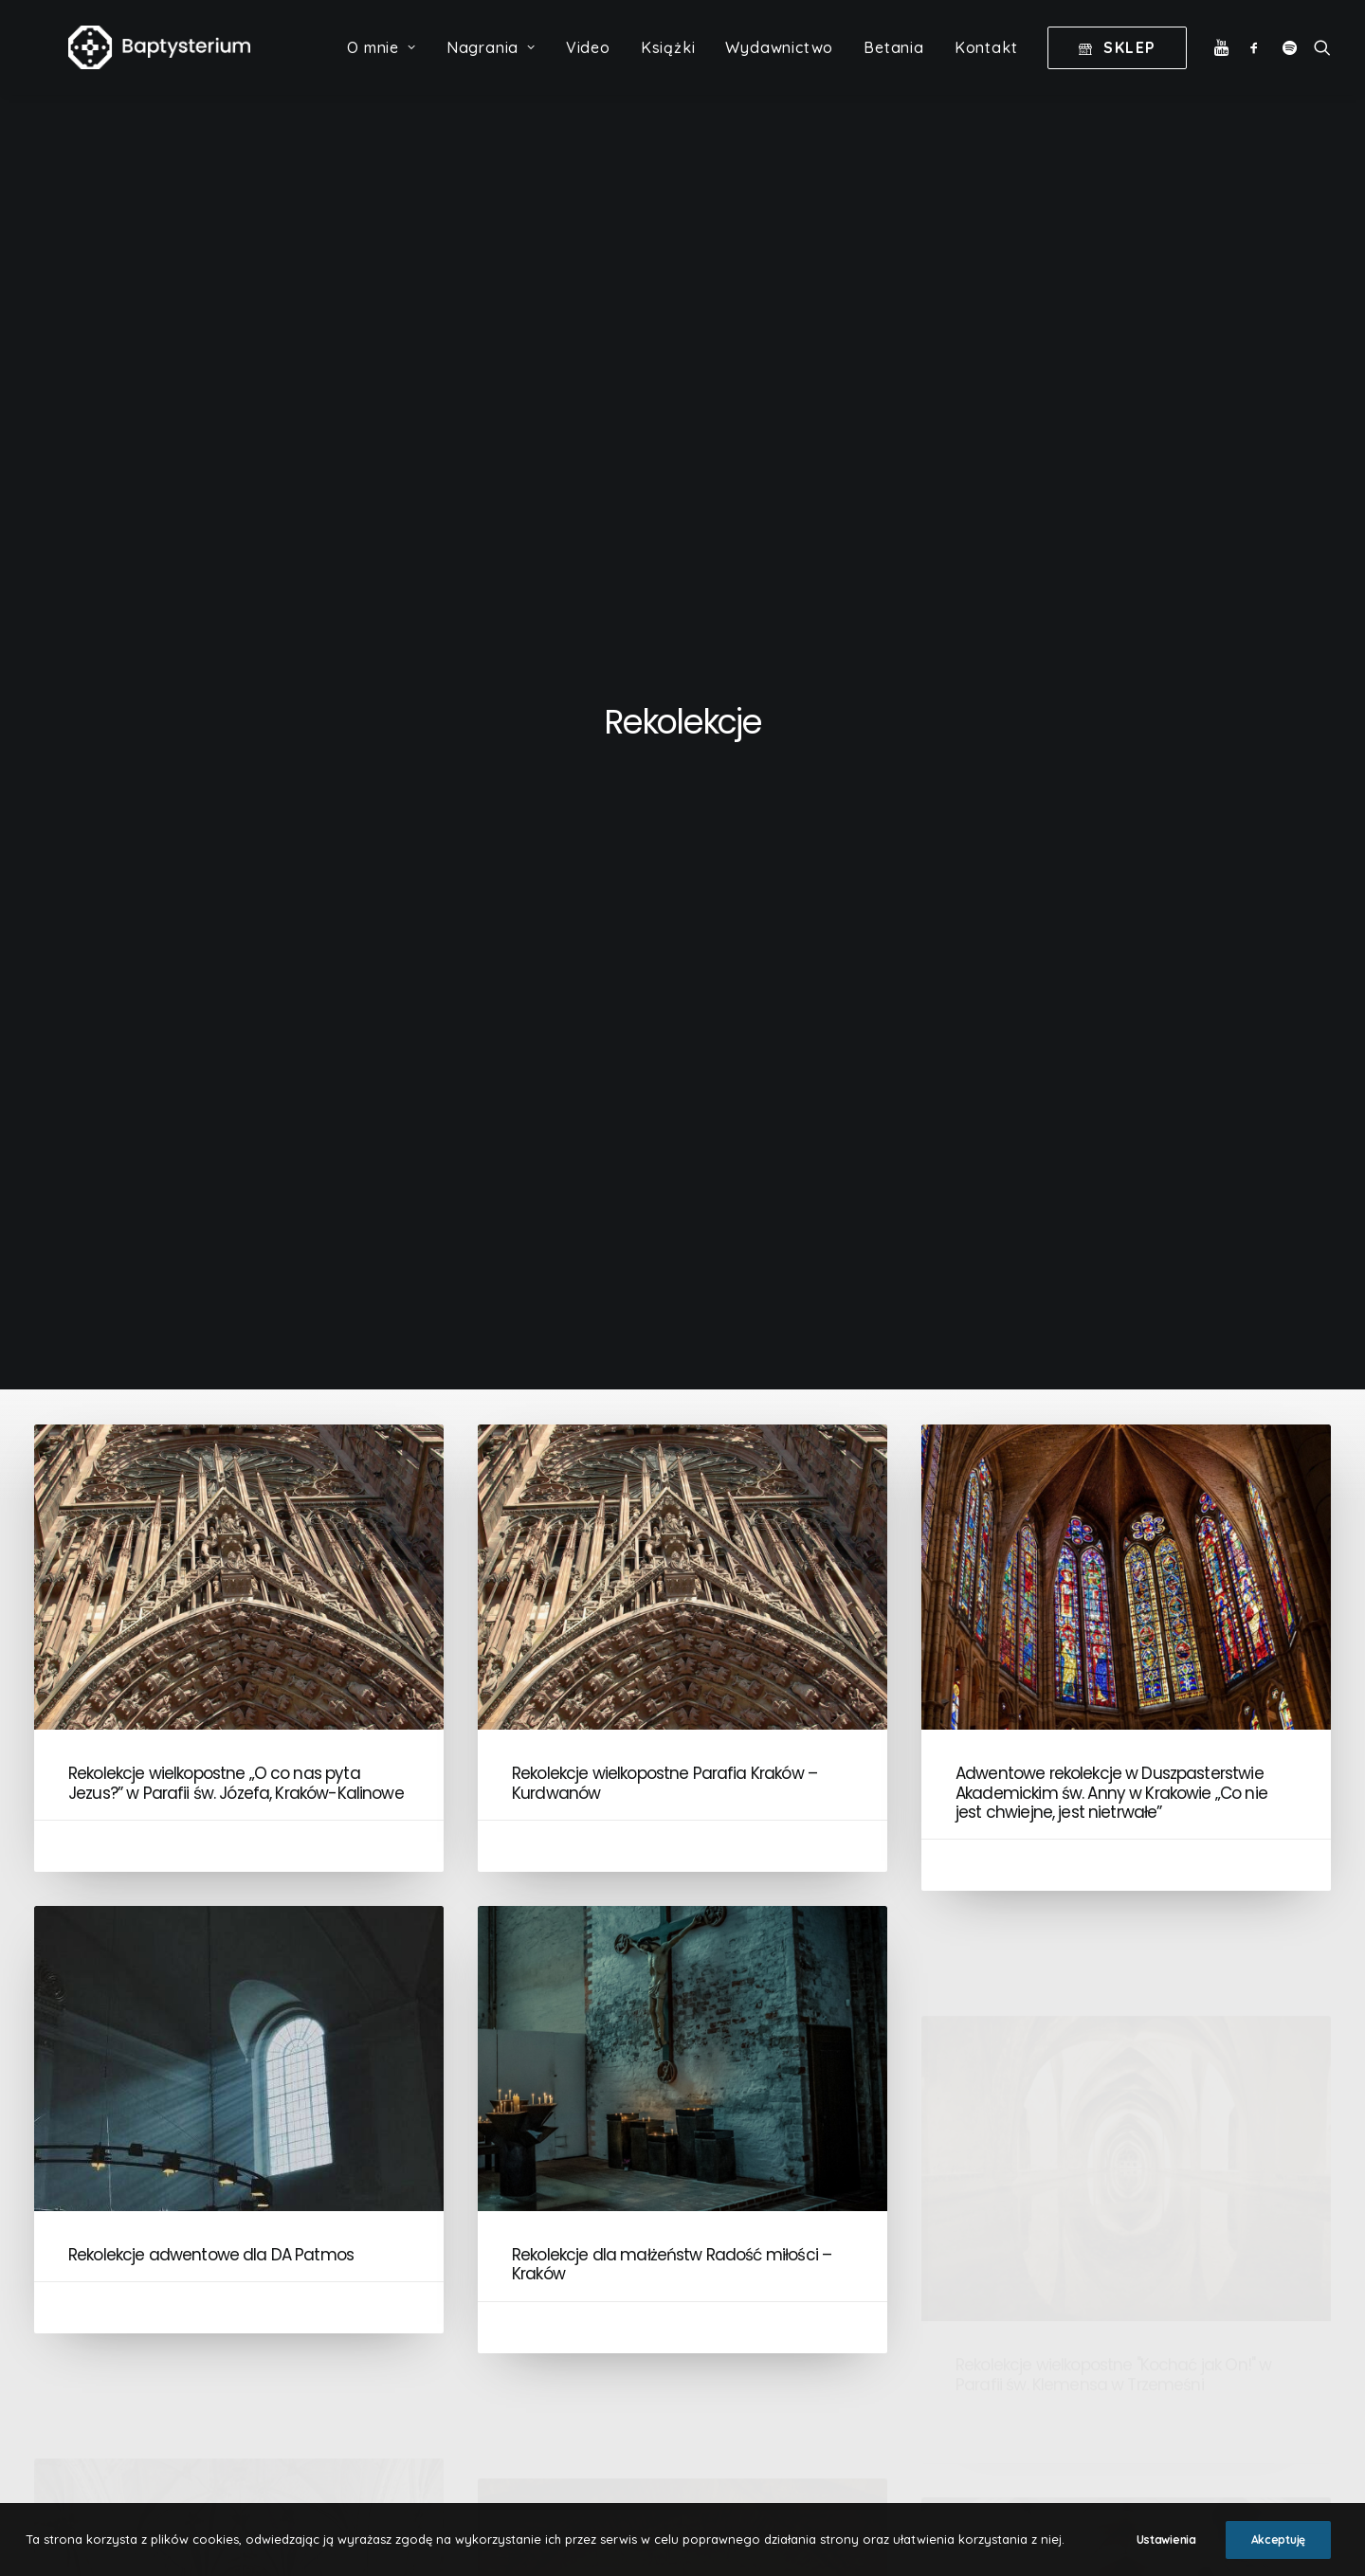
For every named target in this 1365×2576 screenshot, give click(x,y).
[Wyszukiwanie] (1318, 67)
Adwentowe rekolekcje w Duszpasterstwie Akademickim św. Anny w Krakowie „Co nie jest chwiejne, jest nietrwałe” (1111, 824)
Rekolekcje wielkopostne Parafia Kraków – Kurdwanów (664, 814)
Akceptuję (1278, 2539)
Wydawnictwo (779, 67)
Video (588, 67)
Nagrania (491, 67)
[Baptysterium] (172, 67)
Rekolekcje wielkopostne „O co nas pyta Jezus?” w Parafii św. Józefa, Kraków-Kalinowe (236, 814)
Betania (894, 67)
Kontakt (986, 67)
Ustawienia (1166, 2539)
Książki (668, 67)
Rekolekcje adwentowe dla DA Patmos (211, 1363)
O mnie (381, 67)
